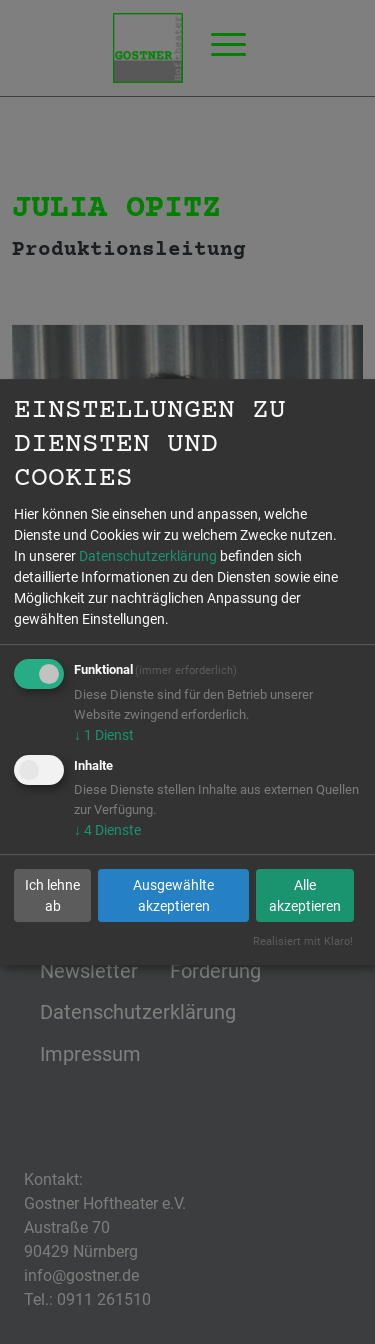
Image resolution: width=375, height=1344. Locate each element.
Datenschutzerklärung (148, 556)
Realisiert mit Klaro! (303, 941)
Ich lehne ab (52, 895)
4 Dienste (107, 830)
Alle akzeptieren (305, 895)
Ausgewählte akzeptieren (173, 895)
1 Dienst (104, 735)
